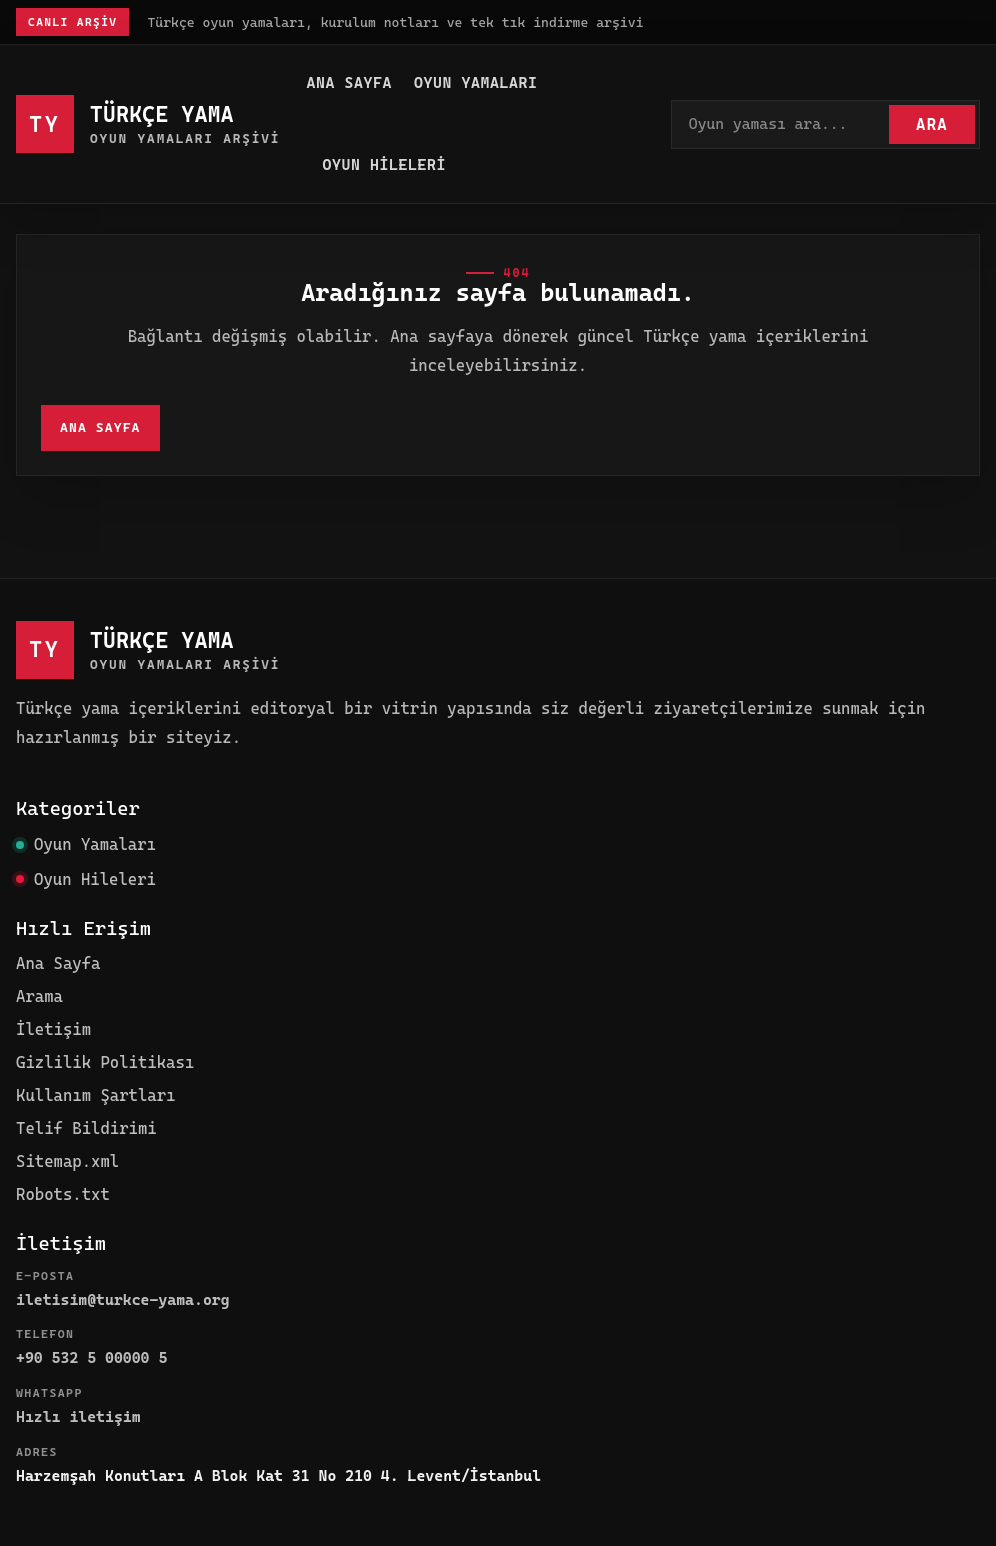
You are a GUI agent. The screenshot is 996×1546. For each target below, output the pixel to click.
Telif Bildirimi (86, 1128)
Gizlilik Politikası (105, 1062)
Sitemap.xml (67, 1161)
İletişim (53, 1029)
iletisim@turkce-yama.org (123, 1300)
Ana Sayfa (349, 83)
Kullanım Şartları (95, 1095)
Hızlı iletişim (78, 1417)
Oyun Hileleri (384, 165)
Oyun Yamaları (476, 83)
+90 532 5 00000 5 (91, 1358)
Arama (39, 996)
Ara (932, 124)
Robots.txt (63, 1194)
